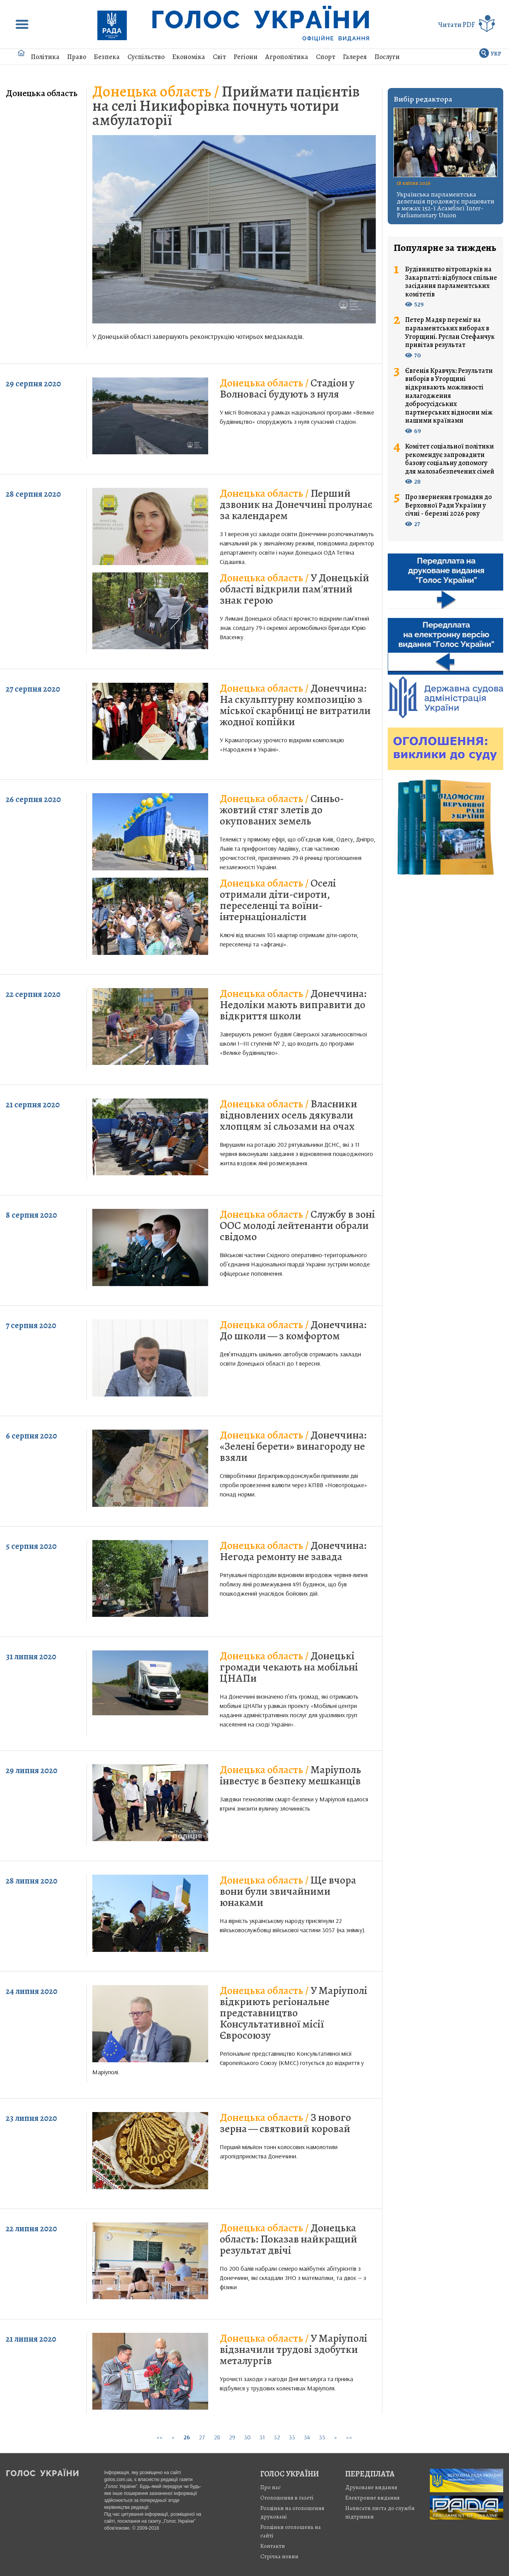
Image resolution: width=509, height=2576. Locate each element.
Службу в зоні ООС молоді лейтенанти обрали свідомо (297, 1225)
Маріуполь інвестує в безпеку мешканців (290, 1775)
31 (262, 2437)
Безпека (107, 56)
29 (232, 2437)
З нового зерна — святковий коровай (285, 2123)
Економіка (188, 56)
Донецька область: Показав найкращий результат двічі (288, 2239)
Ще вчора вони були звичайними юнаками (288, 1891)
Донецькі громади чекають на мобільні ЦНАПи (289, 1667)
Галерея (355, 56)
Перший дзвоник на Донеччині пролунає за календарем (296, 504)
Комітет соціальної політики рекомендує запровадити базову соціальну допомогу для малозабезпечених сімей (449, 459)
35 (322, 2437)
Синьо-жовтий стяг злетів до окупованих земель (282, 809)
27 (202, 2437)
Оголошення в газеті (287, 2498)
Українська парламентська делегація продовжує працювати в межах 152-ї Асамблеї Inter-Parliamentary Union (445, 204)
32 (277, 2437)
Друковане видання (371, 2487)
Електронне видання (372, 2498)
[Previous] (173, 2437)
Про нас (270, 2487)
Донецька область (42, 93)
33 (292, 2437)
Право (76, 56)
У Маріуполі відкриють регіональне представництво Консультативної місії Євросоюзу (293, 2013)
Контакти (272, 2546)
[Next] (335, 2437)
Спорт (325, 56)
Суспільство (146, 56)
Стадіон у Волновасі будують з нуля (287, 388)
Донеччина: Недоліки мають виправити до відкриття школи (293, 1004)
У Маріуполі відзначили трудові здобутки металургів (293, 2349)
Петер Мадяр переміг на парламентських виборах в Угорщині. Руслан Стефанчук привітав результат (450, 332)
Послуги (387, 56)
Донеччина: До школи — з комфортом (293, 1330)
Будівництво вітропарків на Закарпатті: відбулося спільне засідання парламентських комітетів (451, 281)
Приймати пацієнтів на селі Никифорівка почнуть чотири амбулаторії (226, 105)
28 (217, 2437)
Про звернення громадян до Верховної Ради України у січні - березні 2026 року (448, 505)
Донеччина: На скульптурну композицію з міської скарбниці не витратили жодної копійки (295, 705)
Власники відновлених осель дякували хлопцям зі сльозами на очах (288, 1115)
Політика (45, 56)
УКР (496, 54)
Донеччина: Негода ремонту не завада (293, 1551)
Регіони (246, 56)
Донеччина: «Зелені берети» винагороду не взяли (293, 1446)
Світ (219, 56)
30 (247, 2437)
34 (307, 2437)
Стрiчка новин (279, 2556)
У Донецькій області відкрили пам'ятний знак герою (294, 589)
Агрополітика (286, 56)
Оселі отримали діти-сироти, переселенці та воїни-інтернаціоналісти (278, 900)
